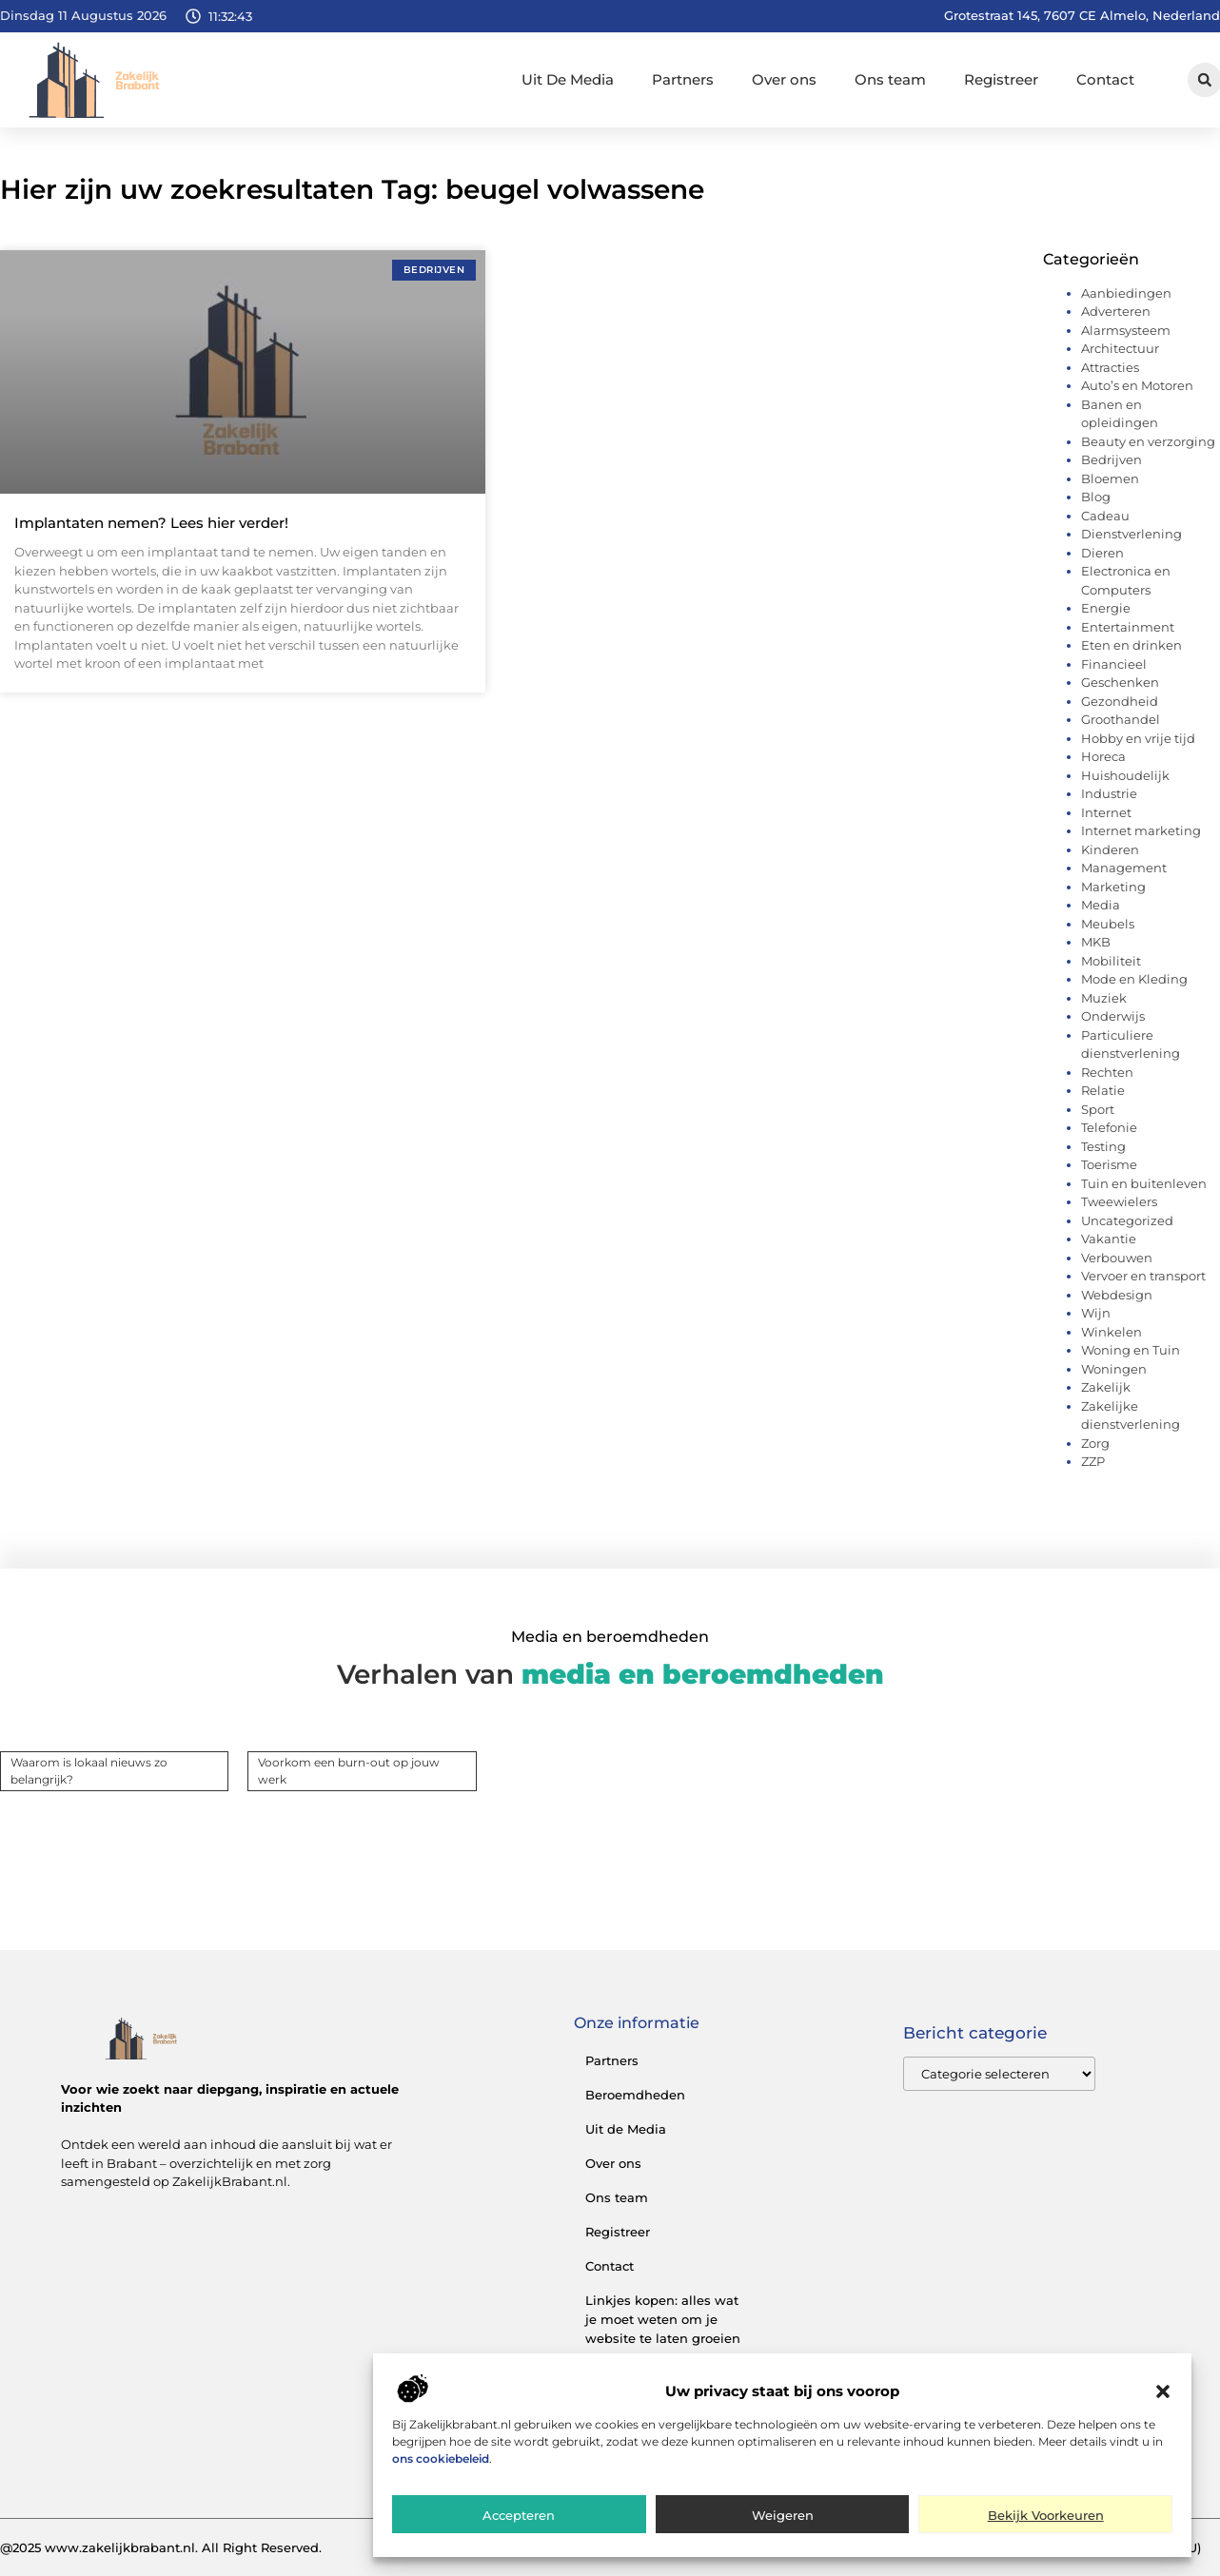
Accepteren (518, 2516)
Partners (683, 79)
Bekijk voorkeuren (1046, 2516)
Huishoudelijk (1125, 775)
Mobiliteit (1111, 960)
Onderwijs (1113, 1016)
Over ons (784, 79)
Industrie (1109, 793)
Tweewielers (1119, 1201)
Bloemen (1110, 478)
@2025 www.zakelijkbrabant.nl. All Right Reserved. (161, 2547)
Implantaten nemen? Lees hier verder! (151, 523)
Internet (1106, 812)
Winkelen (1111, 1331)
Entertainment (1127, 626)
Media (1100, 904)
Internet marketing (1141, 830)
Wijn (1096, 1312)
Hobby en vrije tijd (1138, 738)
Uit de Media (625, 2129)
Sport (1097, 1109)
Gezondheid (1119, 701)
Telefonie (1109, 1127)
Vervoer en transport (1143, 1275)
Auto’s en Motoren (1137, 385)
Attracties (1110, 367)
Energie (1106, 607)
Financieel (1114, 664)
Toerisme (1109, 1164)
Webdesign (1116, 1294)
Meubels (1107, 923)
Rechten (1107, 1072)
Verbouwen (1116, 1257)
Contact (1105, 79)
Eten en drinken (1131, 645)
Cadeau (1105, 515)
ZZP (1093, 1461)
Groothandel (1120, 719)
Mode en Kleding (1134, 978)
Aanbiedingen (1126, 293)
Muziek (1104, 997)
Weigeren (783, 2516)
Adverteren (1116, 311)
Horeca (1103, 756)
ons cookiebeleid (440, 2458)
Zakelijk (1106, 1387)
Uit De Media (567, 79)
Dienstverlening (1131, 533)
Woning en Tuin (1130, 1349)
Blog (1096, 496)
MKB (1096, 941)
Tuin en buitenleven (1144, 1183)
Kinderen (1110, 849)
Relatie (1103, 1090)
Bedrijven (1111, 459)
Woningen (1114, 1368)
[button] (1162, 2392)
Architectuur (1120, 348)
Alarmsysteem (1126, 330)
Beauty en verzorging (1148, 441)
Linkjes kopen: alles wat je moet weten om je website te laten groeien (662, 2319)
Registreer (1001, 79)
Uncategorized (1127, 1220)
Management (1124, 867)
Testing (1103, 1146)
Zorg (1095, 1443)
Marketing (1113, 886)
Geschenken (1120, 682)
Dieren (1102, 552)
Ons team (890, 79)
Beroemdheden (635, 2094)
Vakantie (1108, 1238)
